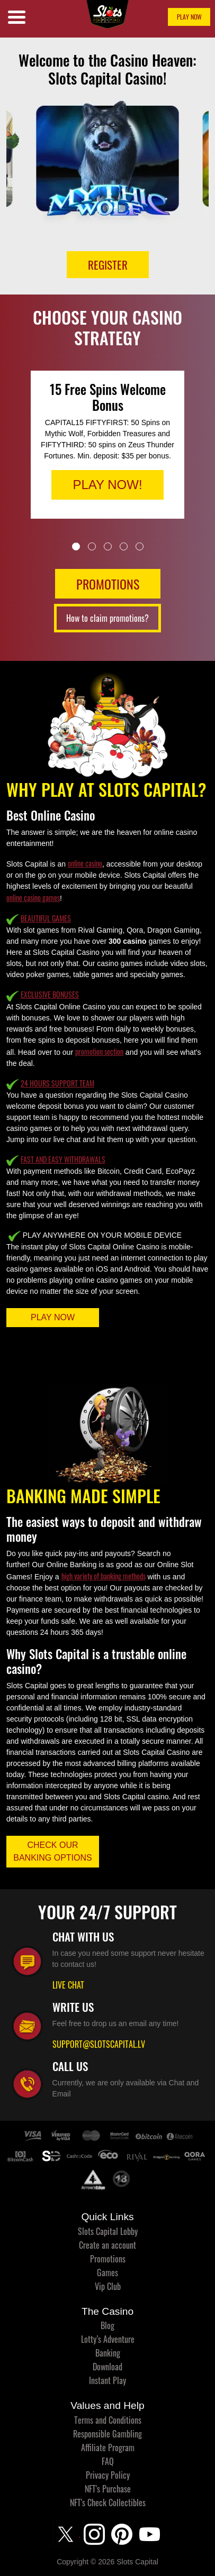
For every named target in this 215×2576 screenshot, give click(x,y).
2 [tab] (92, 546)
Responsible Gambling (107, 2433)
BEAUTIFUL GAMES (46, 918)
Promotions (108, 2258)
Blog (107, 2325)
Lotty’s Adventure (108, 2339)
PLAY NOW (189, 16)
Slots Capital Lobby (108, 2231)
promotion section (99, 1051)
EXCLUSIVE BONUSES (50, 994)
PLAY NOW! (107, 484)
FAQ (108, 2461)
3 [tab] (108, 546)
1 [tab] (76, 546)
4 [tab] (124, 546)
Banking (107, 2353)
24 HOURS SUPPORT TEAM (57, 1083)
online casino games (33, 897)
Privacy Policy (108, 2475)
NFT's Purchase (108, 2488)
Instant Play (107, 2380)
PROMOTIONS (107, 583)
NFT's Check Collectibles (108, 2502)
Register (108, 264)
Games (107, 2272)
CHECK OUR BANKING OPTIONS (52, 1851)
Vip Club (108, 2286)
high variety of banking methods (103, 1575)
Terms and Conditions (107, 2420)
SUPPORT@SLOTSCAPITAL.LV (98, 2044)
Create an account (107, 2245)
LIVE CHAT (68, 1985)
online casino (85, 863)
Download (107, 2366)
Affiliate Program (108, 2447)
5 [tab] (140, 546)
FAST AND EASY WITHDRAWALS (63, 1159)
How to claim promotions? (107, 618)
